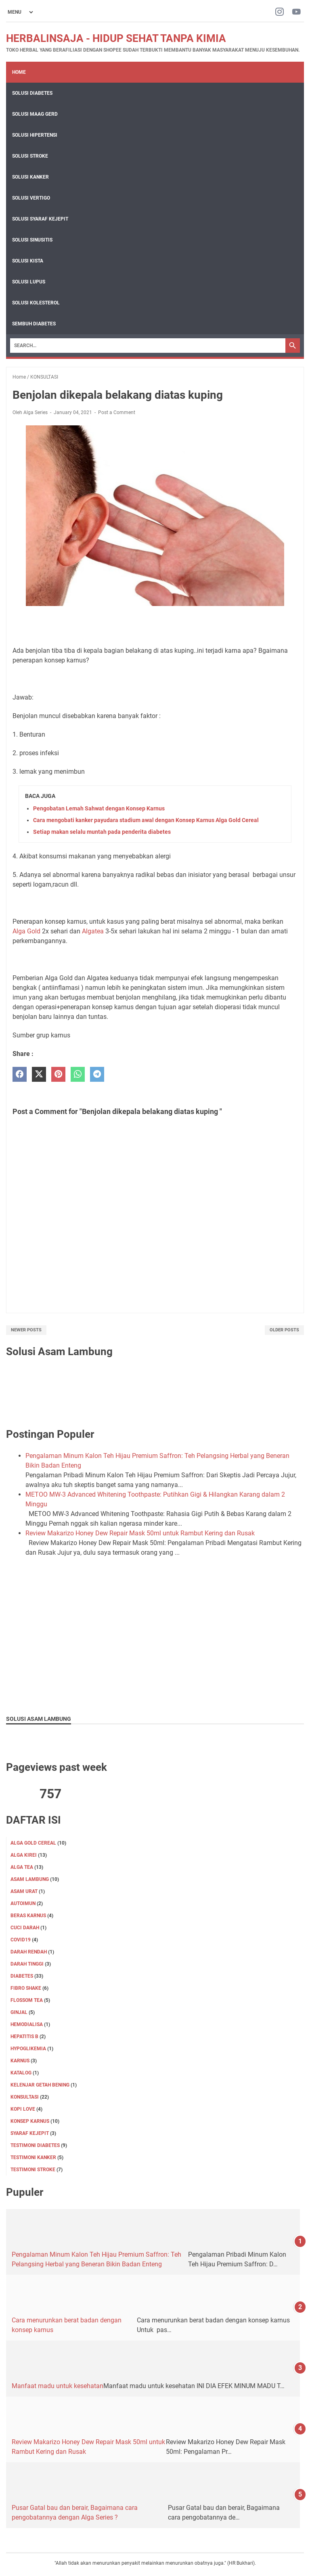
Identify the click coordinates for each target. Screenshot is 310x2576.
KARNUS (19, 2061)
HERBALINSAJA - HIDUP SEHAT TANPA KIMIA (116, 38)
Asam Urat (24, 1891)
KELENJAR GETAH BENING (39, 2085)
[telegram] (97, 1074)
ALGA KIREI (23, 1855)
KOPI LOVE (22, 2109)
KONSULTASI (24, 2097)
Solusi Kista (27, 261)
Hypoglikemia (28, 2048)
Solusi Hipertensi (34, 135)
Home (19, 72)
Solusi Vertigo (31, 198)
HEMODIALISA (26, 2024)
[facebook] (20, 1074)
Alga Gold (26, 931)
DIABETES (21, 1976)
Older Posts (284, 1330)
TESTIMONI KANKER (33, 2157)
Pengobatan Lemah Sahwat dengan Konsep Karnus (99, 808)
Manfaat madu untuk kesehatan (57, 2386)
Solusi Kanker (30, 177)
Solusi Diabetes (32, 93)
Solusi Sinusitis (32, 240)
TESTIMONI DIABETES (35, 2145)
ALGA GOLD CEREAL (33, 1843)
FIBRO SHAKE (25, 1988)
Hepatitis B (24, 2036)
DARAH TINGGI (27, 1964)
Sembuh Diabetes (34, 324)
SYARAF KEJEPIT (29, 2133)
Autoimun (23, 1903)
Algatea (93, 931)
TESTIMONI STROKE (32, 2169)
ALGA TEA (21, 1867)
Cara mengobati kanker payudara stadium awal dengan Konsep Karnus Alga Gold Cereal (146, 820)
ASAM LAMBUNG (29, 1879)
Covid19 (20, 1940)
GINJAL (18, 2012)
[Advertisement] (155, 1650)
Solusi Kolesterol (36, 303)
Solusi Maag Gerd (35, 114)
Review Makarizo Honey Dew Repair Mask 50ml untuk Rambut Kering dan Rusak (140, 1533)
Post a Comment (116, 412)
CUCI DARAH (24, 1927)
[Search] (147, 345)
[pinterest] (58, 1074)
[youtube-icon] (296, 12)
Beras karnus (28, 1915)
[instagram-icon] (279, 12)
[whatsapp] (78, 1074)
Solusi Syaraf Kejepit (40, 219)
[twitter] (39, 1074)
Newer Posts (26, 1330)
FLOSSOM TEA (26, 2000)
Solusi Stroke (30, 156)
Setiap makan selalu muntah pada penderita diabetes (102, 832)
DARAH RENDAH (28, 1952)
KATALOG (20, 2073)
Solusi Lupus (28, 282)
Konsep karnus (29, 2121)
